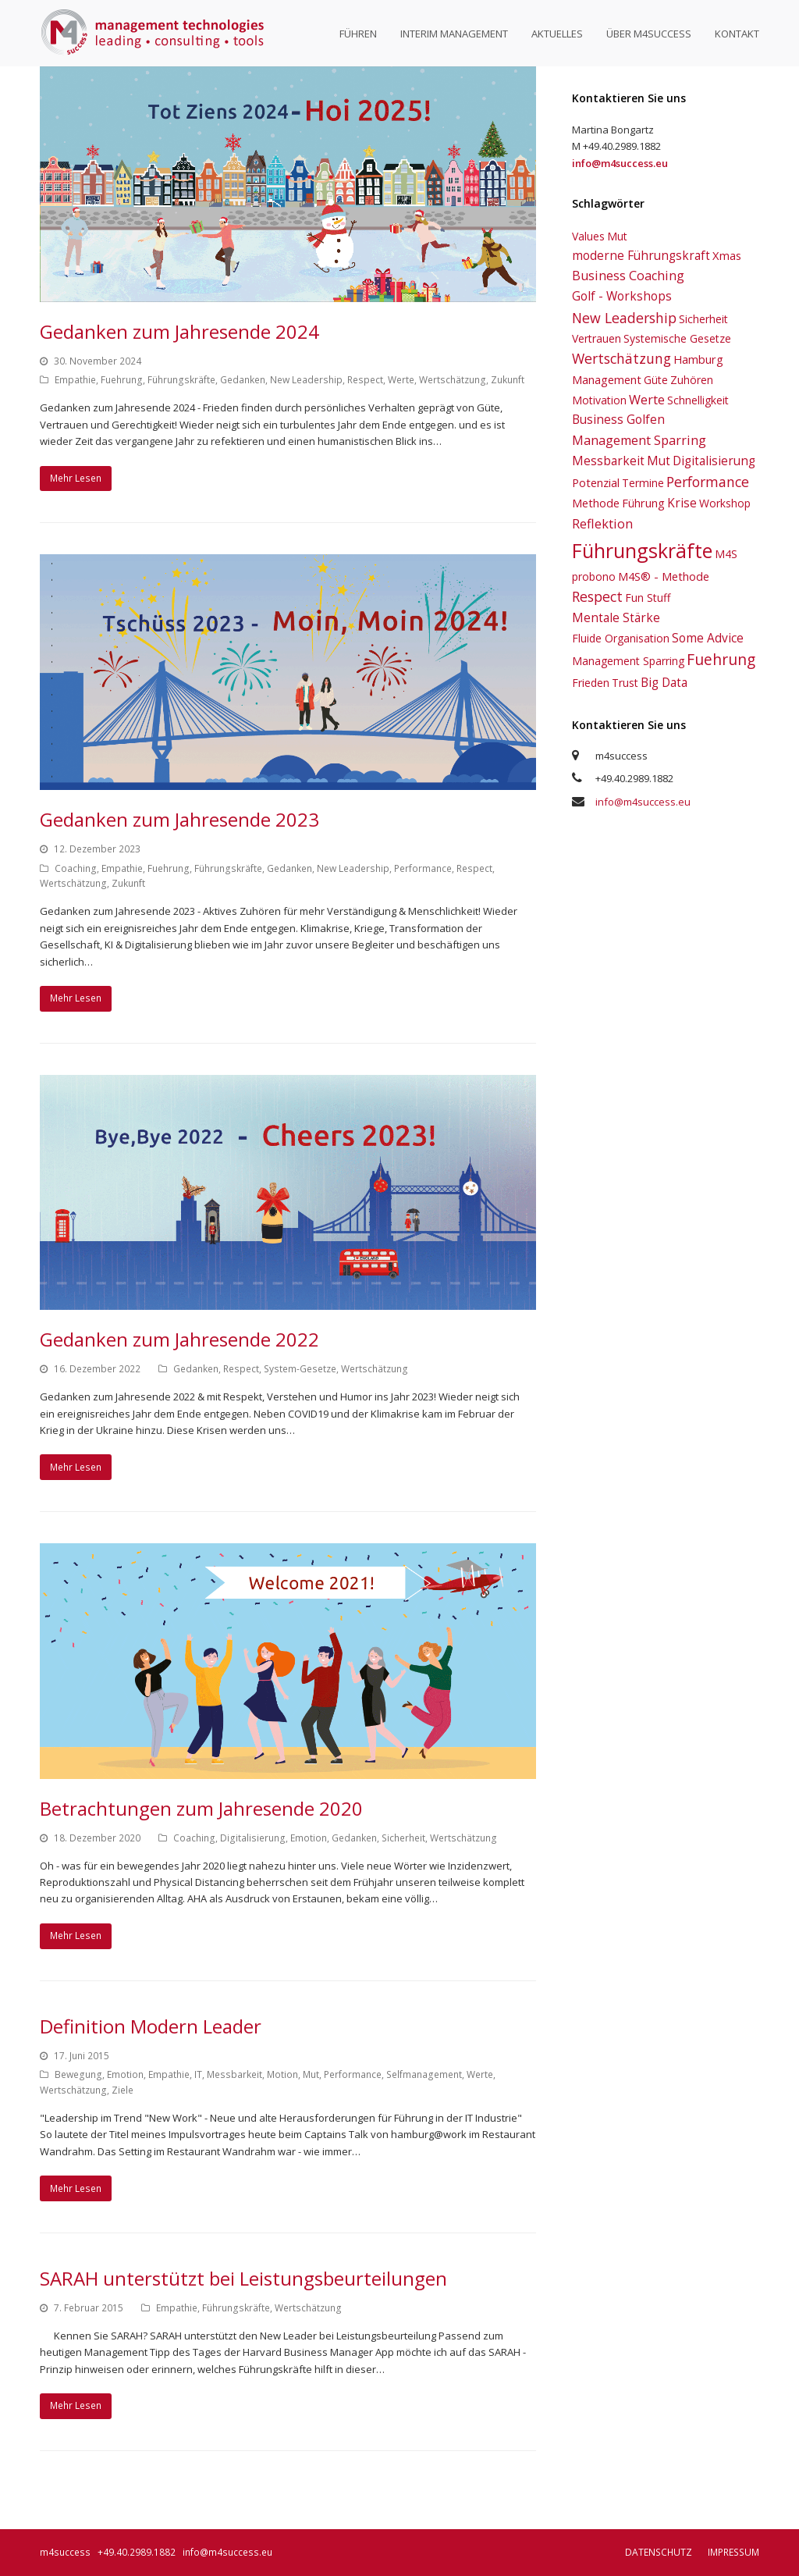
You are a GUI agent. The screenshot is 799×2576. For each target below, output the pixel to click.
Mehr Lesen (75, 478)
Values (588, 236)
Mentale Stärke (616, 617)
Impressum (733, 2552)
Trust (625, 682)
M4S (726, 553)
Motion (282, 2074)
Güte (656, 379)
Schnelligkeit (698, 400)
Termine (643, 482)
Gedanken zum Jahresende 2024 (179, 331)
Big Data (664, 682)
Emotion (308, 1838)
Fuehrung (122, 379)
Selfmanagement (424, 2074)
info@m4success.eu (643, 802)
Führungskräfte (181, 379)
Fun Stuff (647, 597)
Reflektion (602, 523)
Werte (401, 379)
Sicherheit (403, 1838)
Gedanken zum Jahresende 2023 (179, 819)
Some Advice (708, 637)
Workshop (725, 503)
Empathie (75, 379)
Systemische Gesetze (677, 338)
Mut (311, 2074)
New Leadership (306, 379)
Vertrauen (596, 338)
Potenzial (596, 482)
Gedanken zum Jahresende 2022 (179, 1339)
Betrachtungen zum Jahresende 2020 (201, 1808)
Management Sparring (639, 440)
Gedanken (242, 379)
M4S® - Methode (663, 576)
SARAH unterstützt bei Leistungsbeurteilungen (243, 2278)
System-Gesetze (300, 1368)
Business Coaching (628, 275)
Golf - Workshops (622, 295)
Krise (682, 502)
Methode (596, 503)
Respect (365, 379)
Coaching (76, 868)
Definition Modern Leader (150, 2026)
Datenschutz (658, 2552)
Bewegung (78, 2074)
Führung (643, 503)
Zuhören (691, 379)
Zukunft (507, 379)
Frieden (590, 682)
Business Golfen (618, 419)
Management (606, 379)
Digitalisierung (253, 1838)
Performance (423, 868)
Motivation (599, 400)
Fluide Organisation (620, 638)
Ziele (122, 2090)
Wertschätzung (452, 379)
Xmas (726, 255)
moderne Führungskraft (641, 255)
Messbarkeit (234, 2074)
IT (198, 2074)
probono (594, 576)
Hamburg (698, 359)
